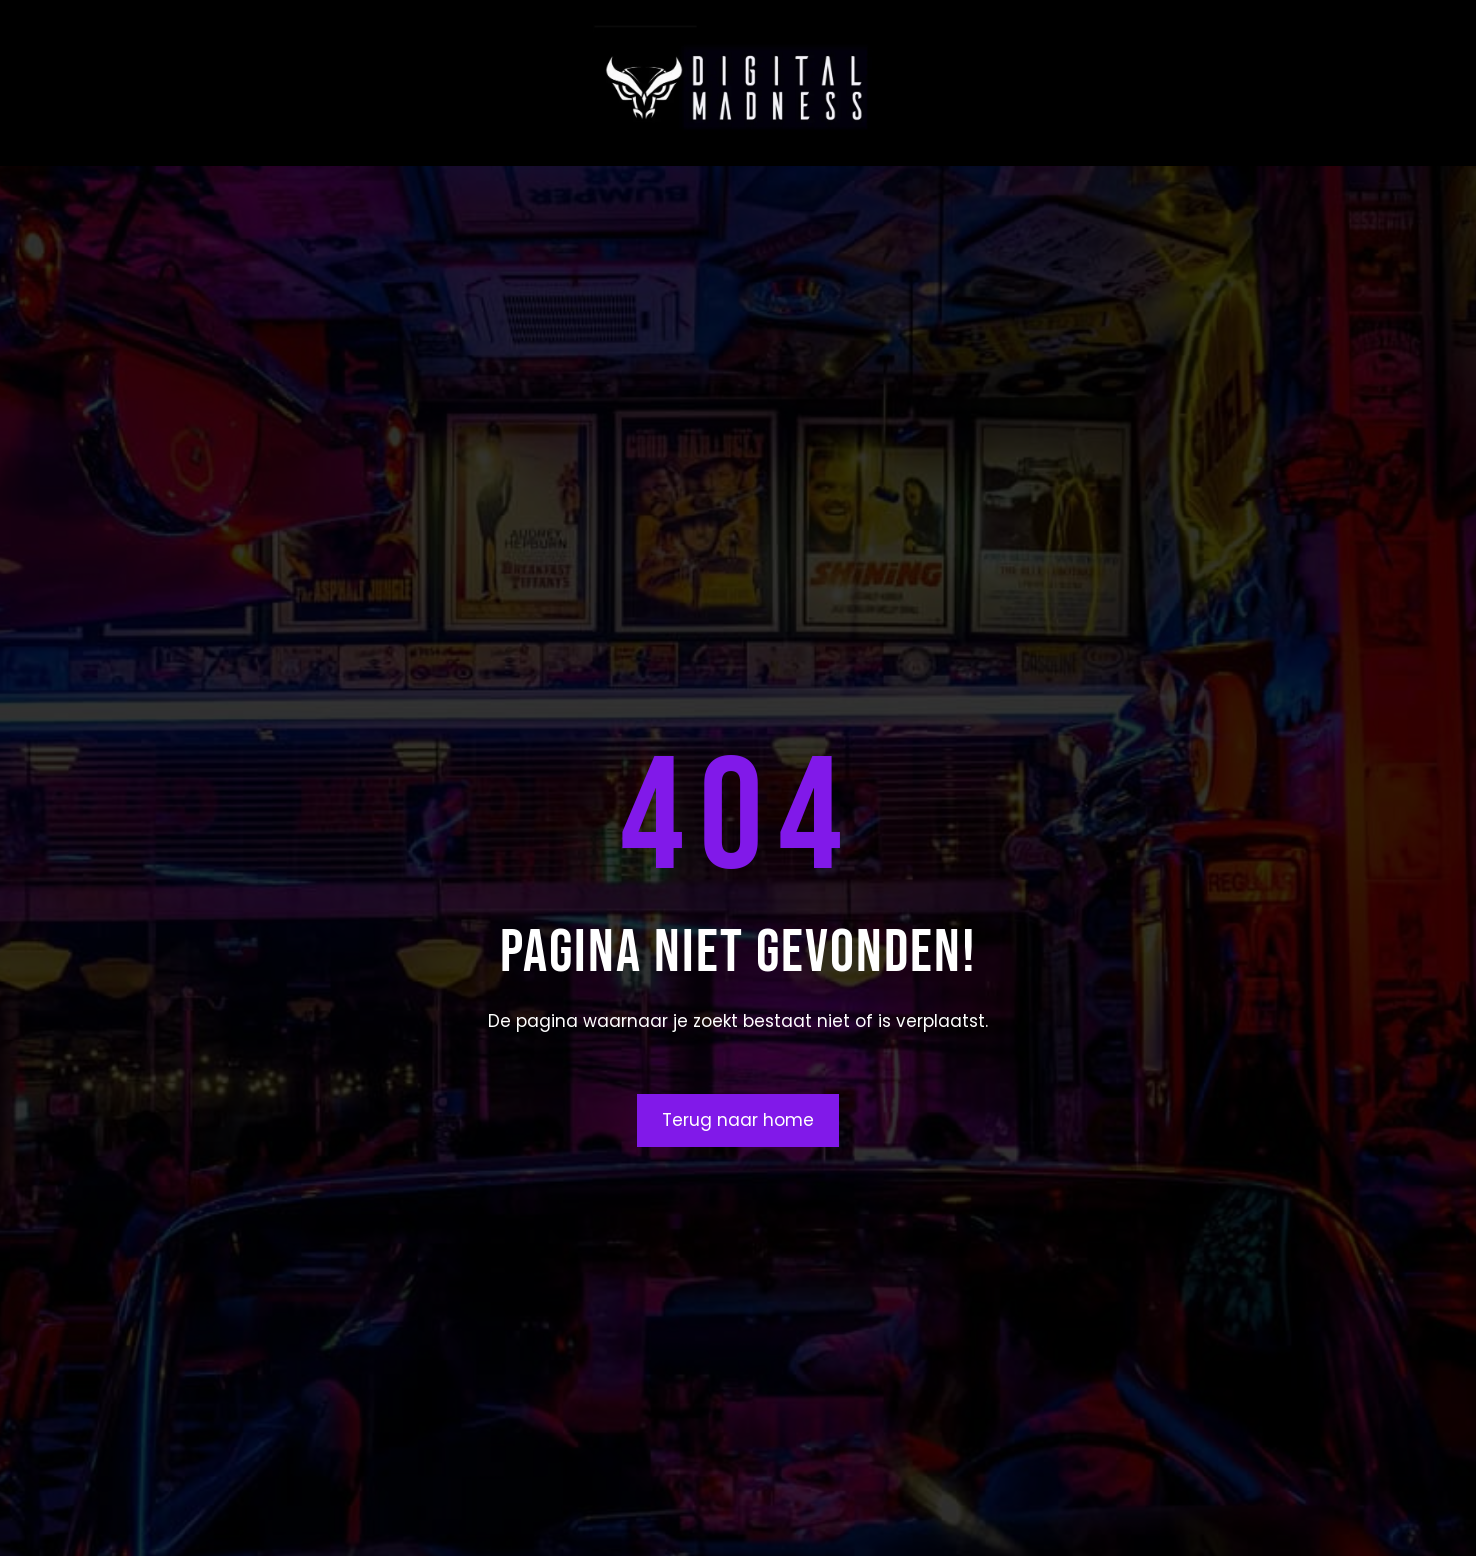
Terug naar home (738, 1120)
